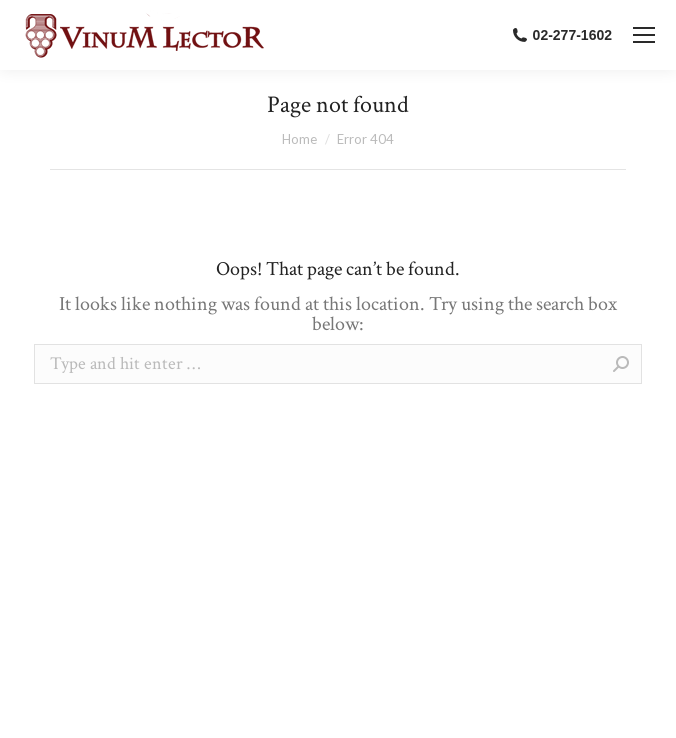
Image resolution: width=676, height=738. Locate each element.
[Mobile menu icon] (644, 35)
